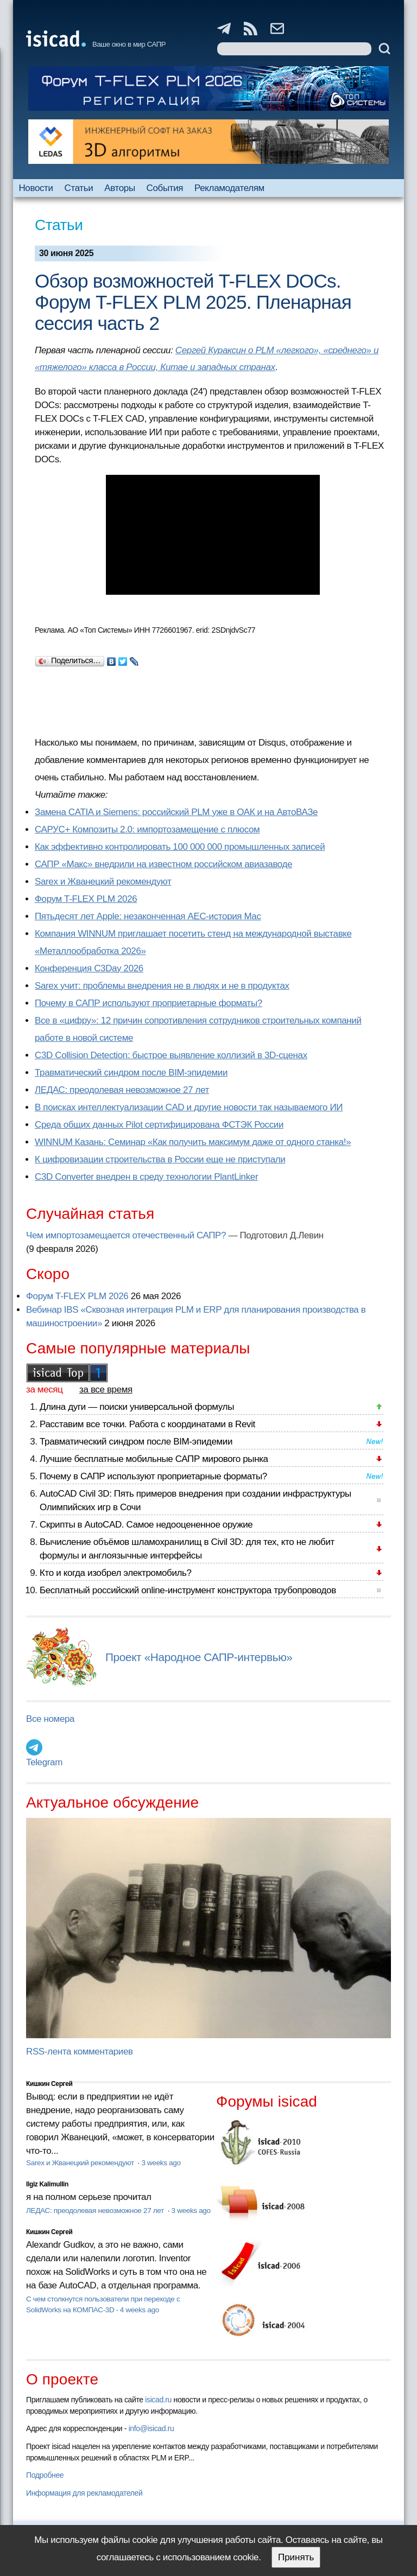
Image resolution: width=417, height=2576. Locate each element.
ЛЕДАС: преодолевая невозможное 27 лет (122, 1090)
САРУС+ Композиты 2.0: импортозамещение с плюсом (147, 829)
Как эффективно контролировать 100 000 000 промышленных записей (180, 847)
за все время (105, 1389)
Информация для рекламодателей (84, 2493)
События (165, 188)
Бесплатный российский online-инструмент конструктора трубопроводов (188, 1590)
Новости (35, 188)
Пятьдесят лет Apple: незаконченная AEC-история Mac (148, 916)
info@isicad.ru (151, 2428)
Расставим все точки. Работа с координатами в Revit (147, 1424)
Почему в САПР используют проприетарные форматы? (148, 1003)
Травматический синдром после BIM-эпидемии (131, 1072)
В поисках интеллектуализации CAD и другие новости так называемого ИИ (189, 1107)
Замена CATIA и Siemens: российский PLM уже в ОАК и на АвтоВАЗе (176, 812)
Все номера (50, 1719)
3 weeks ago (160, 2163)
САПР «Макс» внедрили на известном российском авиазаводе (163, 864)
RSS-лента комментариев (79, 2051)
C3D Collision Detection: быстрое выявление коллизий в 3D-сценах (171, 1055)
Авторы (119, 188)
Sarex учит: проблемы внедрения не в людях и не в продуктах (162, 986)
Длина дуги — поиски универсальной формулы (137, 1407)
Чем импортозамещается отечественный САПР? (126, 1235)
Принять (296, 2557)
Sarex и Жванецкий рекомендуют (103, 881)
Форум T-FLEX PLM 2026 (86, 899)
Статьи (79, 188)
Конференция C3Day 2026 (89, 968)
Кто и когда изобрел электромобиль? (116, 1573)
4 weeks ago (139, 2310)
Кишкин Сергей (49, 2084)
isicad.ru (158, 2399)
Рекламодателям (229, 188)
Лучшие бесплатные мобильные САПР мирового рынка (154, 1459)
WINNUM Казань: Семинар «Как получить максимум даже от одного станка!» (193, 1142)
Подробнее (45, 2475)
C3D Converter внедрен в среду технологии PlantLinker (146, 1177)
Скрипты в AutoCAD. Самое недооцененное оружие (146, 1524)
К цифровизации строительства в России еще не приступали (160, 1159)
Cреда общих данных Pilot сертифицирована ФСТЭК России (159, 1125)
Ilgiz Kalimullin (47, 2184)
